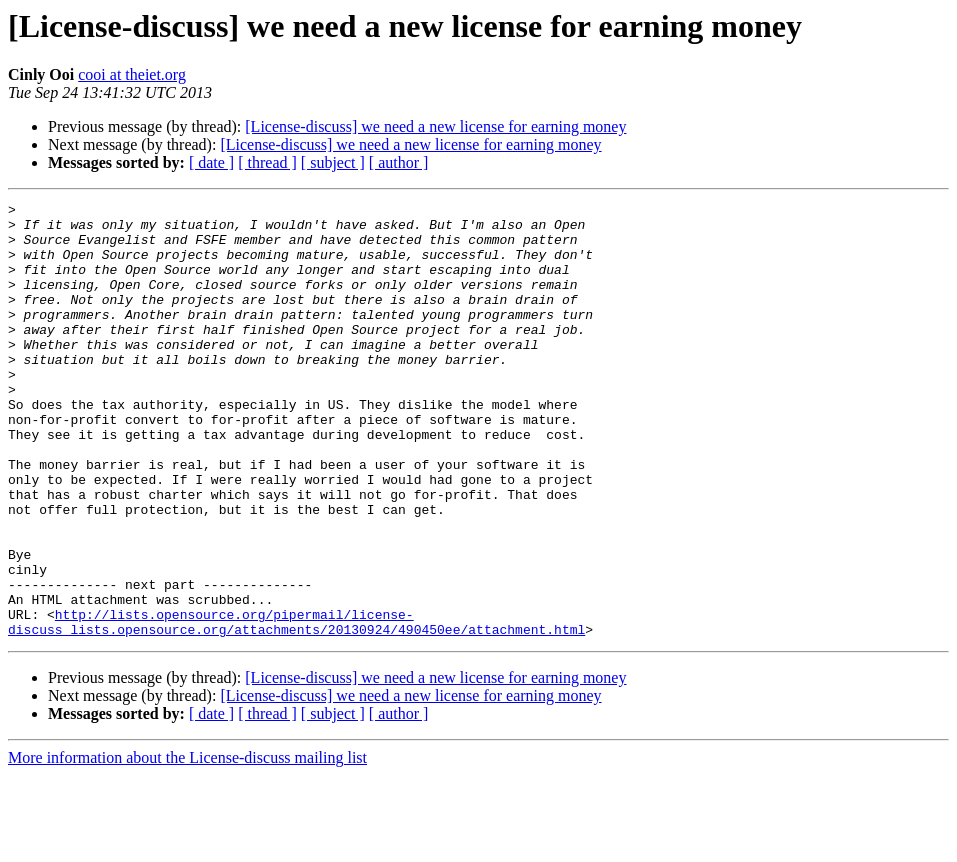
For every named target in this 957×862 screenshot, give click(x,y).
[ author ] (399, 162)
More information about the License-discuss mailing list (187, 844)
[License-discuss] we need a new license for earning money (435, 126)
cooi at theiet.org (132, 74)
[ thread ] (267, 162)
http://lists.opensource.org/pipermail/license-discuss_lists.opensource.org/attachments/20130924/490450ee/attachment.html (296, 707)
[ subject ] (333, 162)
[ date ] (211, 162)
